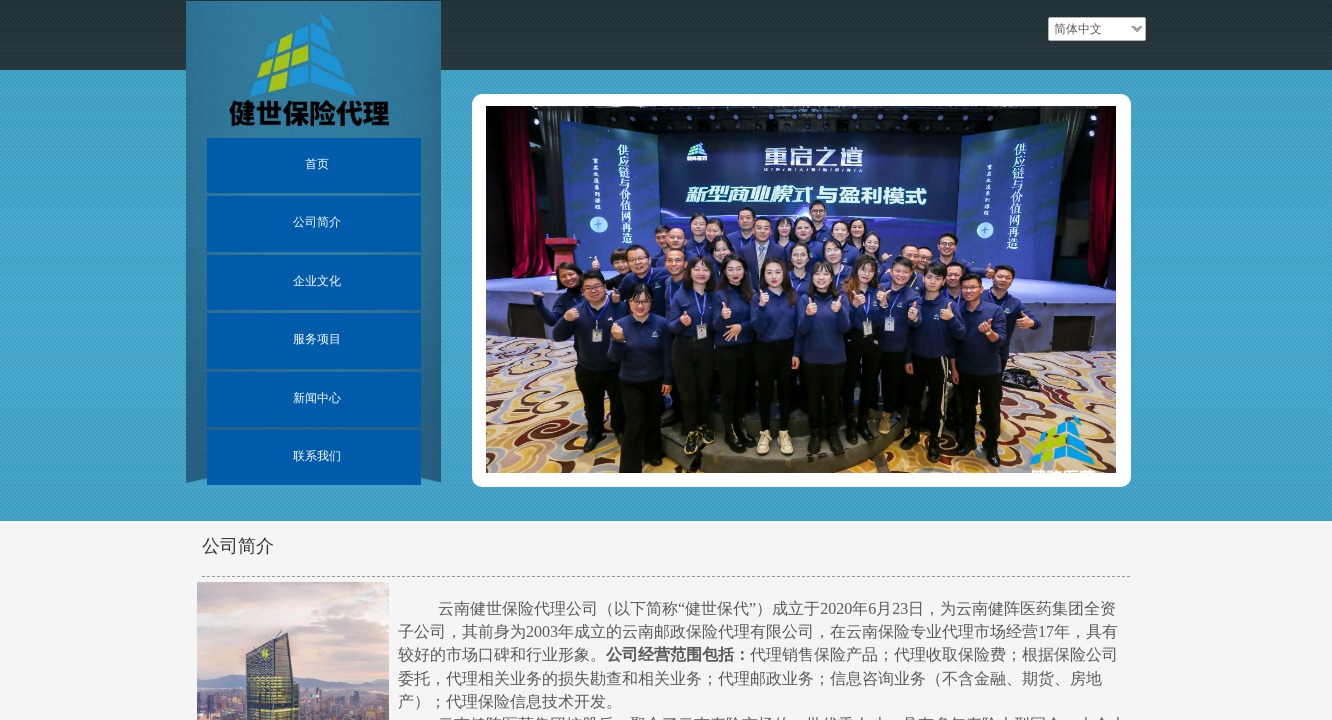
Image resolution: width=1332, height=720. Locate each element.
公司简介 (317, 222)
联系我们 (317, 456)
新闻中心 (317, 398)
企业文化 (317, 281)
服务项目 (317, 339)
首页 (317, 164)
